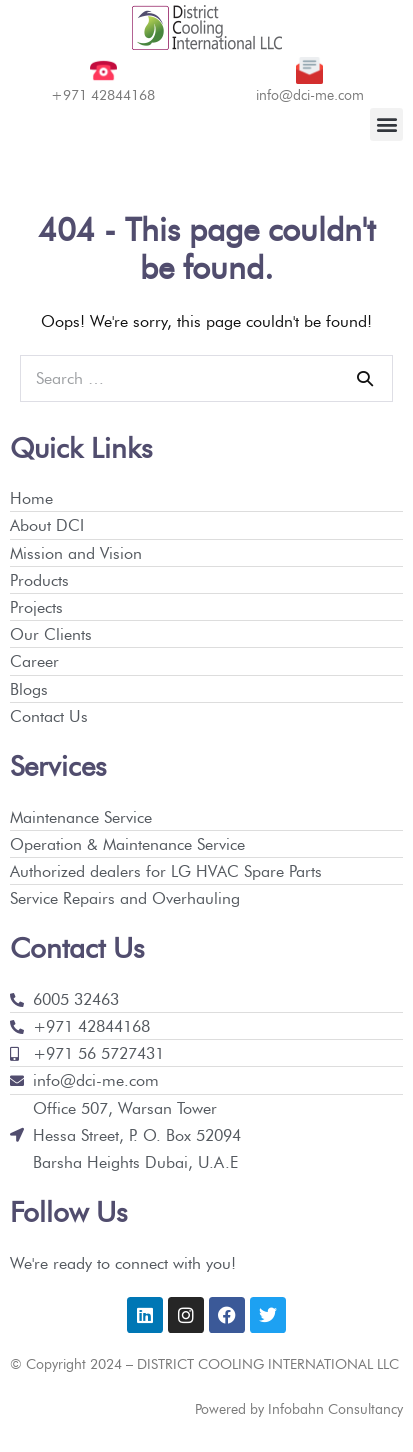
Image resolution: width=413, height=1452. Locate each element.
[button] (386, 124)
